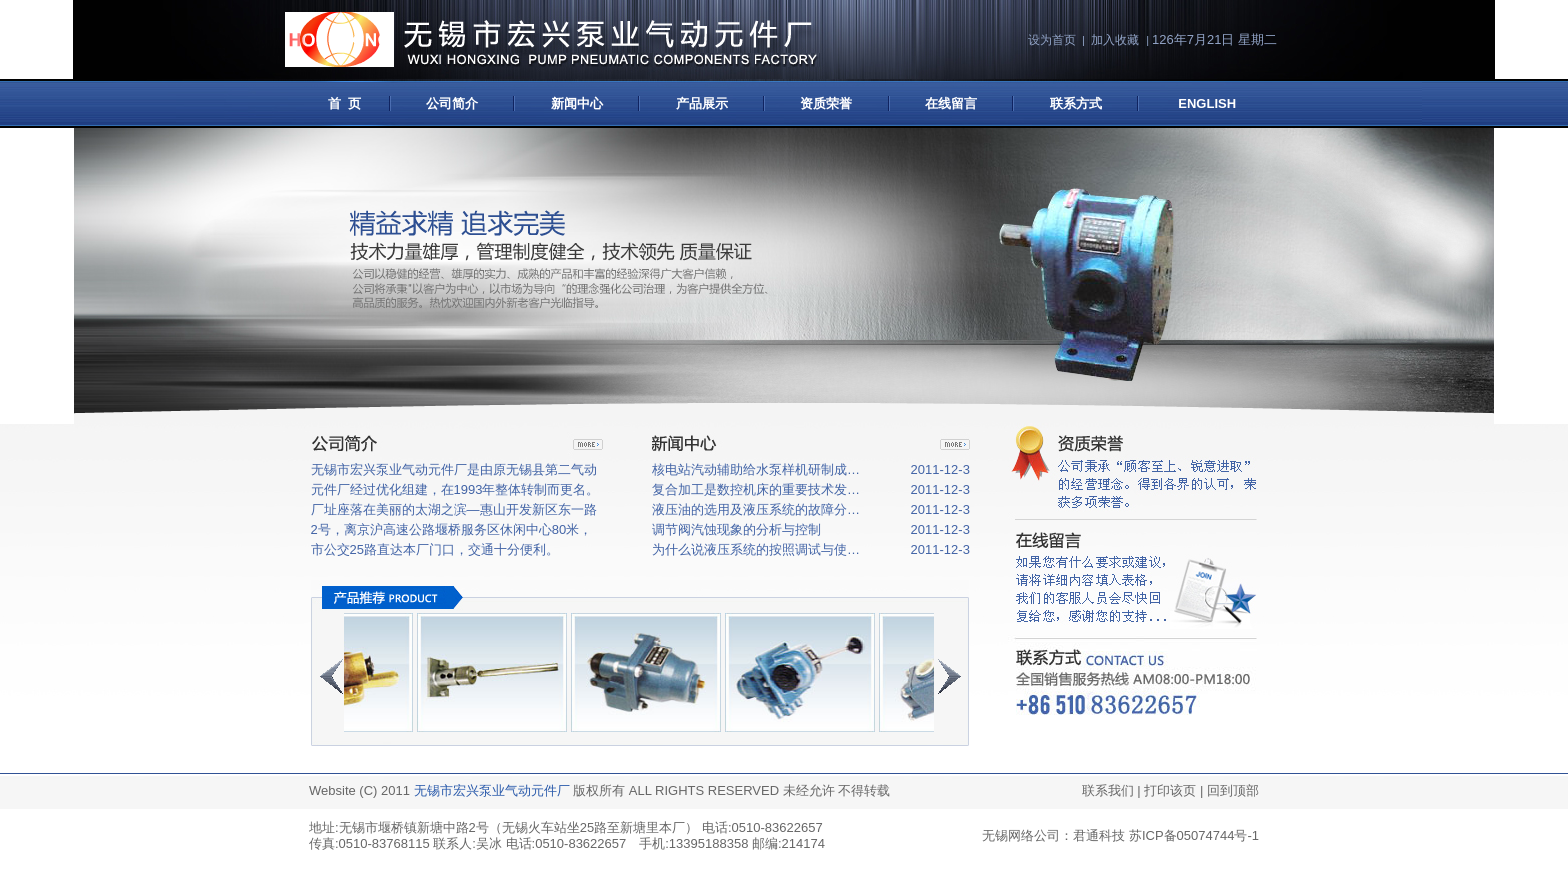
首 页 (340, 103)
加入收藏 (1115, 40)
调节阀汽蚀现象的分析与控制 (736, 529)
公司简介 (452, 103)
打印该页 (1170, 790)
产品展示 (702, 103)
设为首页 (1052, 40)
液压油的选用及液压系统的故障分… (756, 509)
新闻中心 (577, 103)
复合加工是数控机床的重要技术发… (756, 489)
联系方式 (1076, 103)
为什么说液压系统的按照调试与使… (756, 549)
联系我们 (1108, 790)
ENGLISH (1207, 103)
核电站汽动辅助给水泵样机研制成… (756, 469)
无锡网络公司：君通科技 (1053, 835)
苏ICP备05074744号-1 (1194, 835)
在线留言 (951, 103)
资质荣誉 (826, 103)
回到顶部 (1233, 790)
